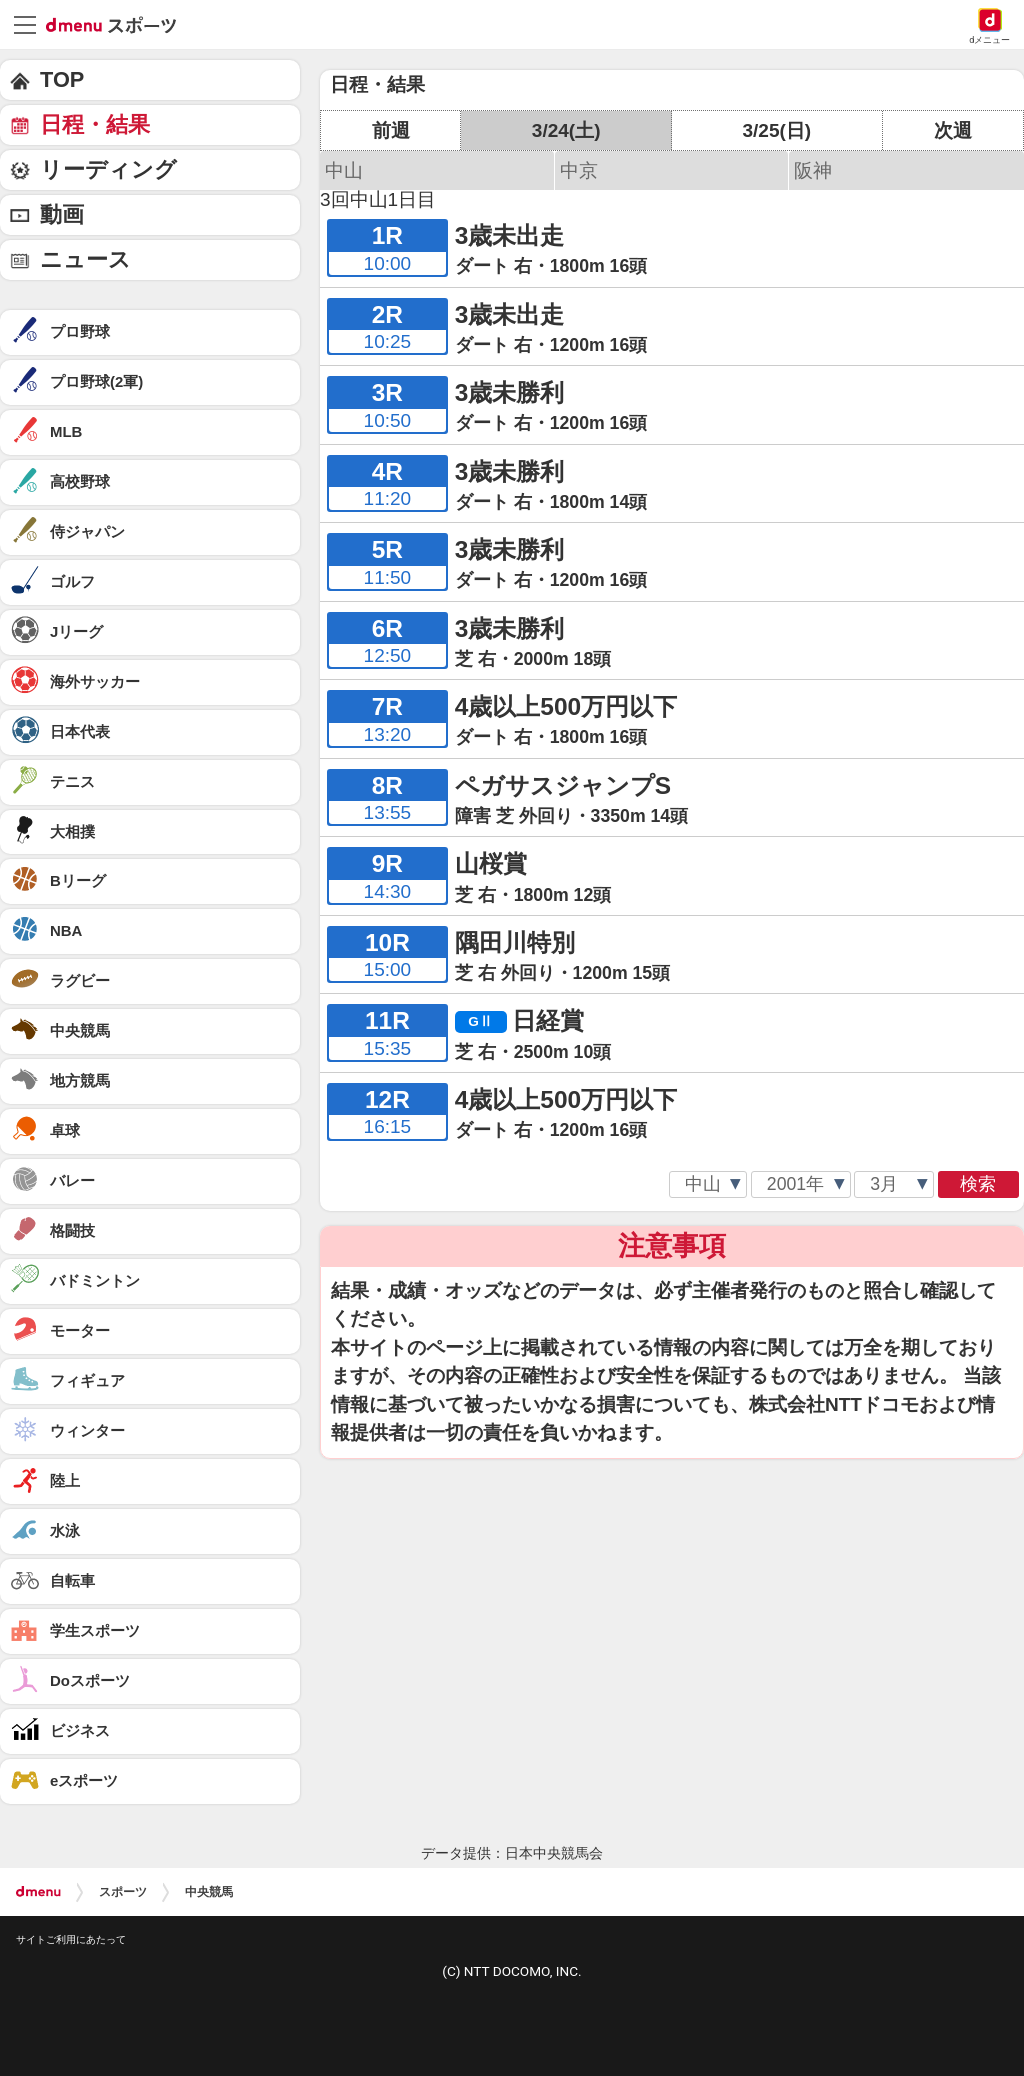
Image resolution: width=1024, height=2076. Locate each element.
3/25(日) (776, 130)
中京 (579, 170)
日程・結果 (95, 124)
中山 (344, 170)
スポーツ (123, 1892)
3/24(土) (566, 130)
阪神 (813, 170)
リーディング (108, 169)
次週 (953, 130)
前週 (391, 130)
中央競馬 (209, 1892)
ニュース (85, 259)
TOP (62, 79)
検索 (978, 1184)
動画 (62, 214)
